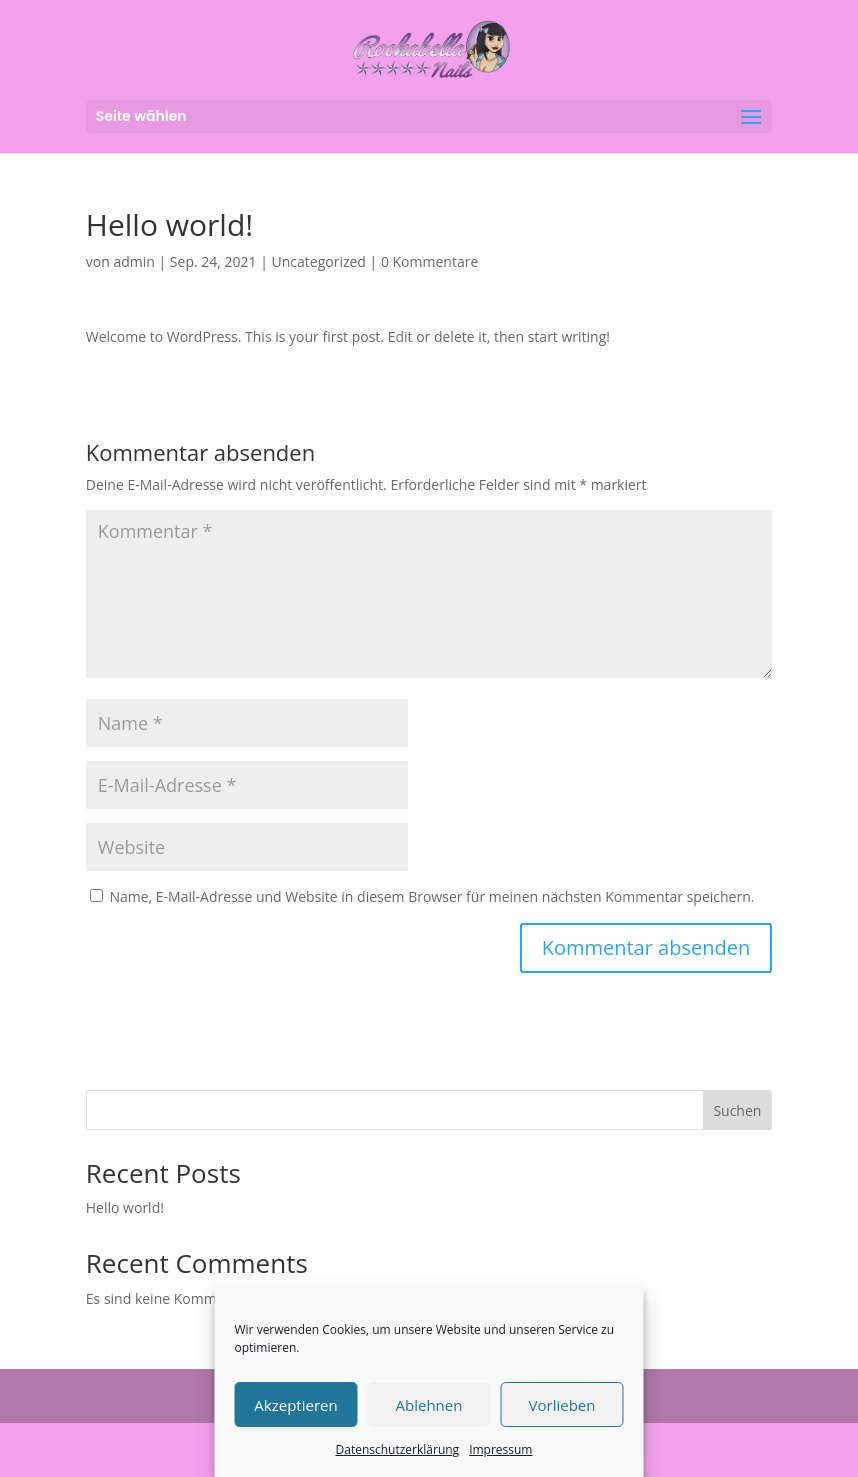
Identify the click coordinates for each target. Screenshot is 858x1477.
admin (133, 261)
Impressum (500, 1449)
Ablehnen (429, 1405)
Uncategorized (319, 261)
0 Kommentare (429, 261)
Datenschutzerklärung (398, 1449)
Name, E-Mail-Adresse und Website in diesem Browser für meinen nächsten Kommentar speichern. (431, 896)
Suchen (737, 1110)
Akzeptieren (295, 1405)
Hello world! (125, 1207)
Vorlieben (562, 1405)
